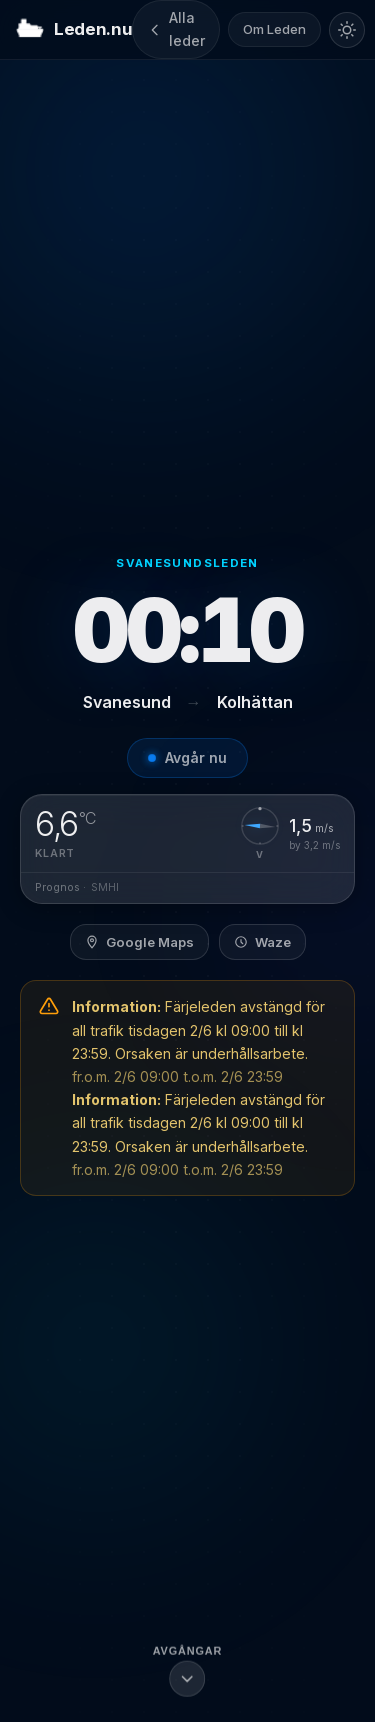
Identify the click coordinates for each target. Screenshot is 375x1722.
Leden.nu (74, 30)
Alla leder (176, 28)
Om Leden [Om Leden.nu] (274, 29)
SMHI (105, 887)
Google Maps (139, 942)
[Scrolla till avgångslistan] (188, 1669)
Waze (262, 942)
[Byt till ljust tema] (347, 30)
